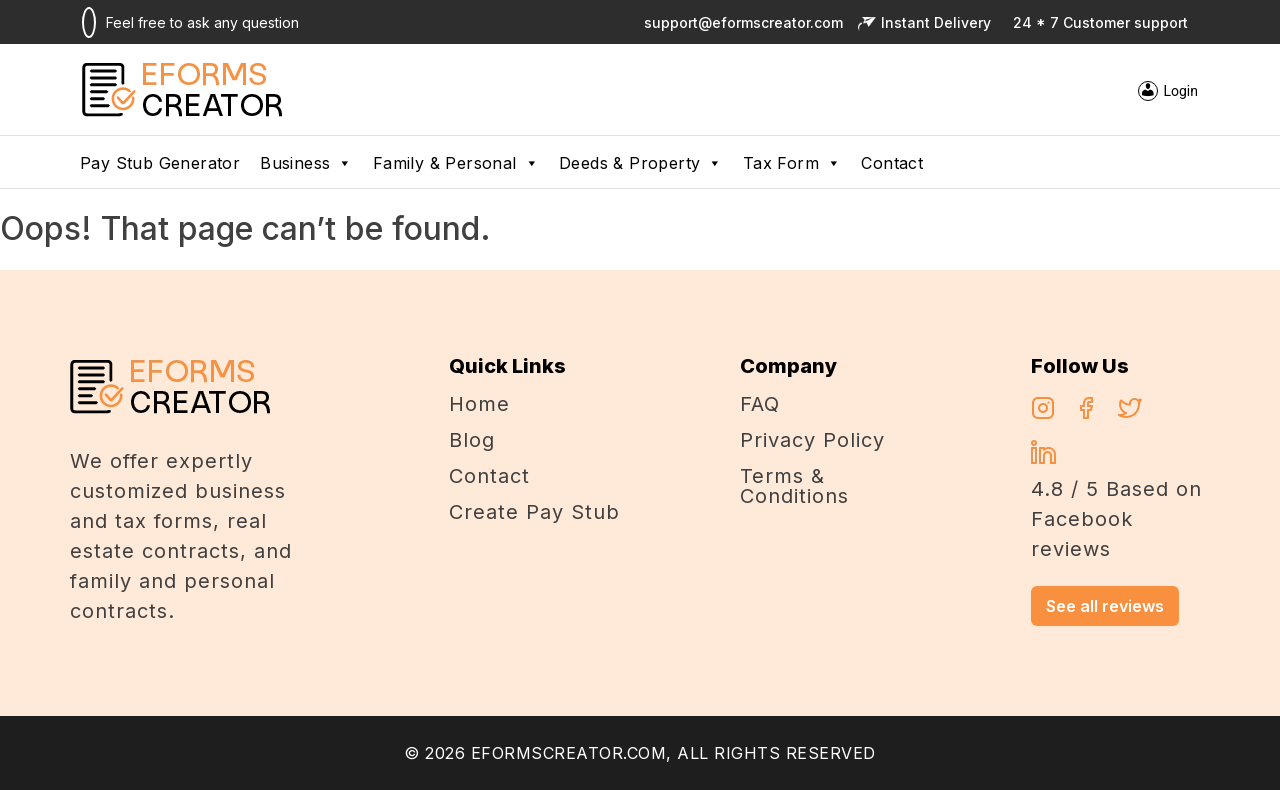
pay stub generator (160, 163)
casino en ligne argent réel (100, 282)
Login (1180, 91)
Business (306, 163)
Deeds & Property (641, 163)
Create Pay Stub (534, 512)
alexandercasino (378, 282)
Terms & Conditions (794, 486)
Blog (472, 440)
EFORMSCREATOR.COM (569, 753)
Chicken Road (258, 282)
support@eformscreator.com (740, 22)
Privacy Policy (812, 440)
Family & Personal (456, 163)
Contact (892, 163)
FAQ (760, 404)
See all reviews (1105, 606)
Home (479, 404)
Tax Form (792, 163)
